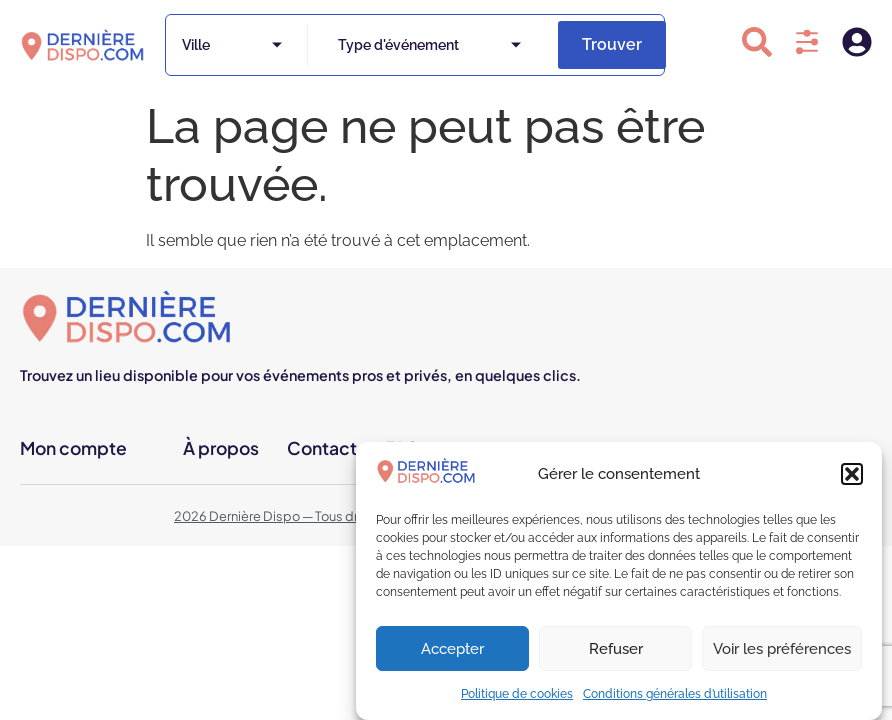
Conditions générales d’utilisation (675, 694)
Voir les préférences (782, 649)
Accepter (452, 649)
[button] (852, 474)
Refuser (616, 649)
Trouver (612, 44)
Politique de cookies (517, 694)
